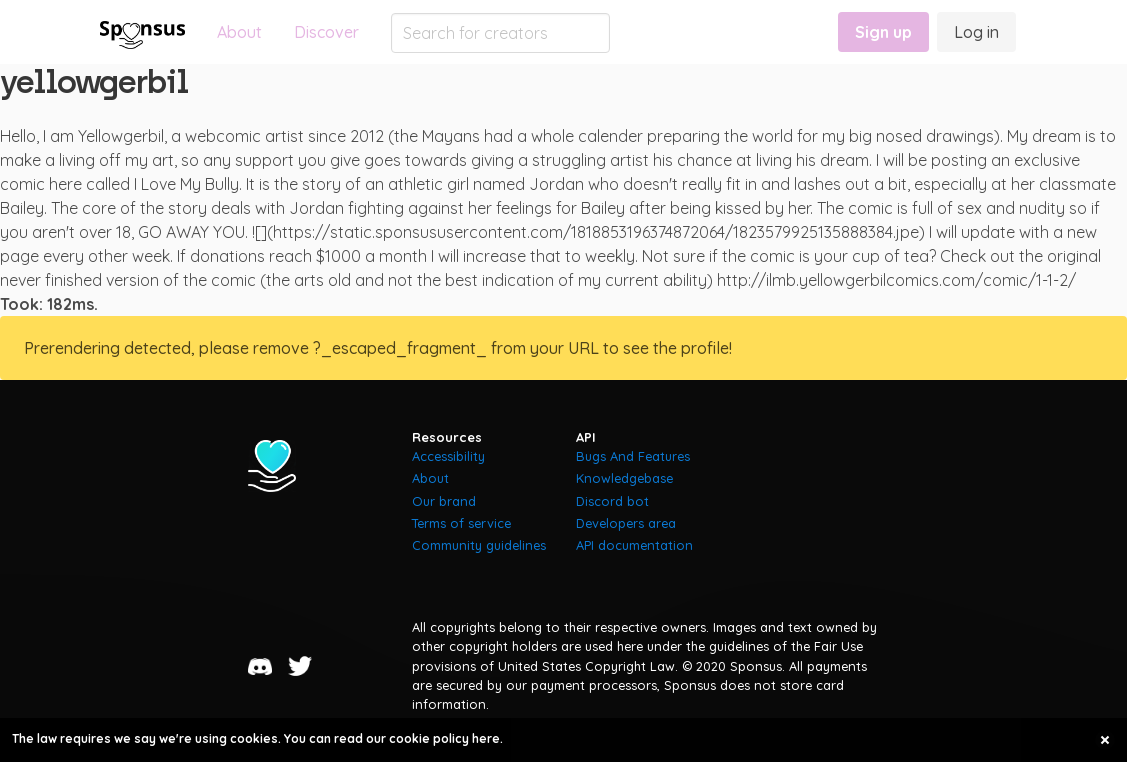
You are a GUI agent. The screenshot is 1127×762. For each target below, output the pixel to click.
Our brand (444, 501)
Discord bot (612, 501)
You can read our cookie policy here (392, 738)
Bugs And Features (633, 456)
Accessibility (448, 456)
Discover (326, 32)
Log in (976, 32)
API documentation (634, 545)
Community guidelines (479, 545)
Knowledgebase (624, 478)
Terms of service (461, 523)
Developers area (626, 523)
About (239, 32)
